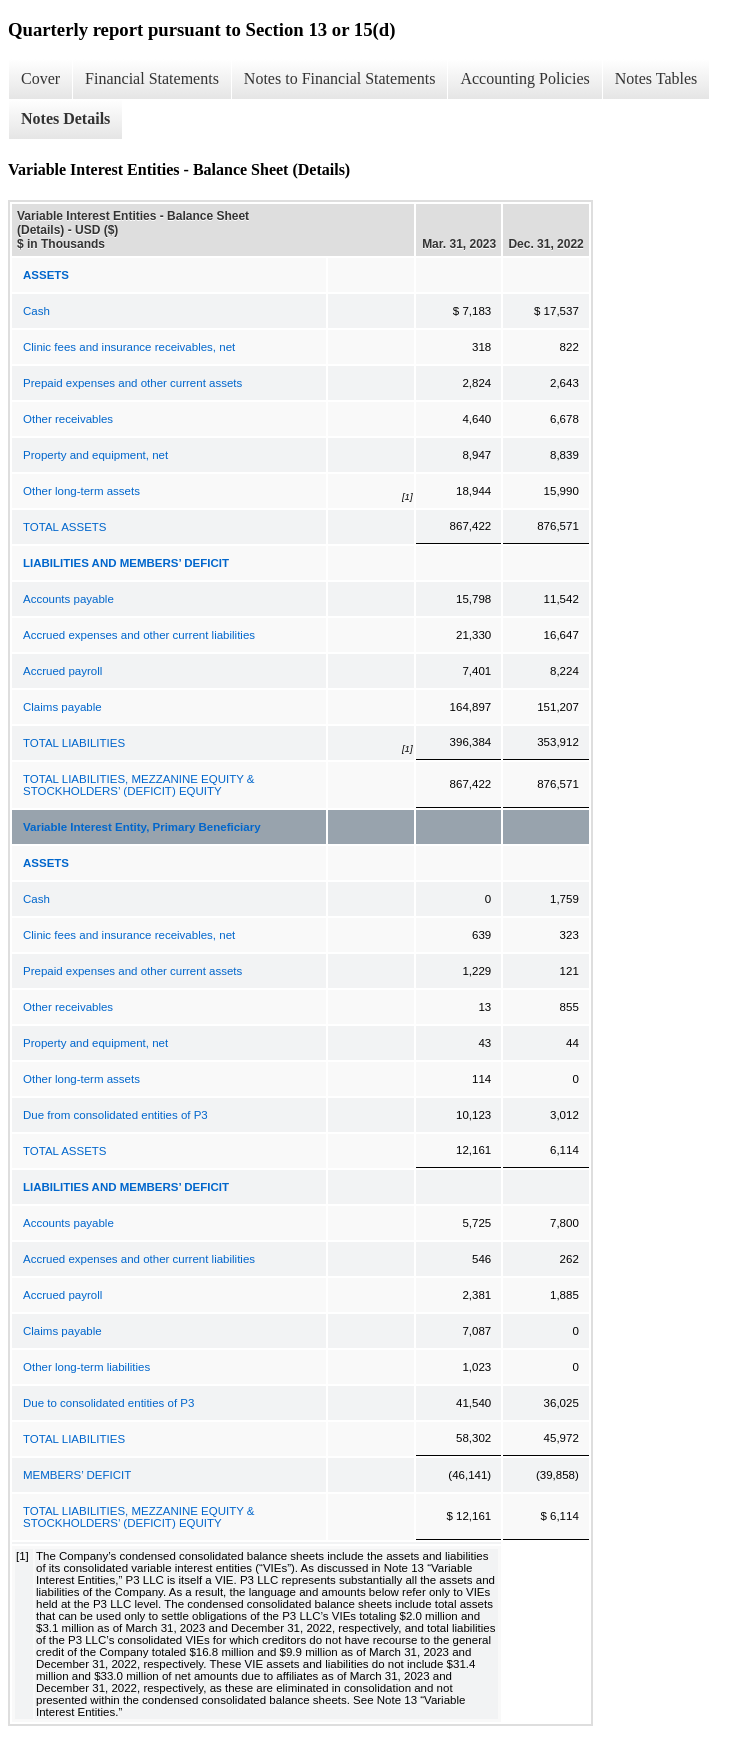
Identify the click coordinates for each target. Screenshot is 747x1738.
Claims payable (62, 707)
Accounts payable (68, 599)
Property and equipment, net (95, 455)
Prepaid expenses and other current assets (132, 383)
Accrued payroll (62, 671)
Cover (40, 78)
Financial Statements (152, 78)
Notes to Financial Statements (340, 78)
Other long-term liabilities (86, 1367)
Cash (36, 311)
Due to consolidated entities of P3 (108, 1403)
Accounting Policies (524, 78)
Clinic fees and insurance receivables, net (129, 347)
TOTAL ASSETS (65, 527)
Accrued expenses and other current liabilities (139, 635)
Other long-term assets (81, 491)
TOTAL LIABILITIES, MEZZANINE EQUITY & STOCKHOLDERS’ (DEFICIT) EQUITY (139, 785)
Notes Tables (656, 78)
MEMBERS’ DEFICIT (77, 1475)
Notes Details (65, 118)
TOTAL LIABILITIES (74, 743)
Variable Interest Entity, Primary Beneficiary (142, 827)
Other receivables (68, 419)
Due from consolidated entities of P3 (115, 1115)
